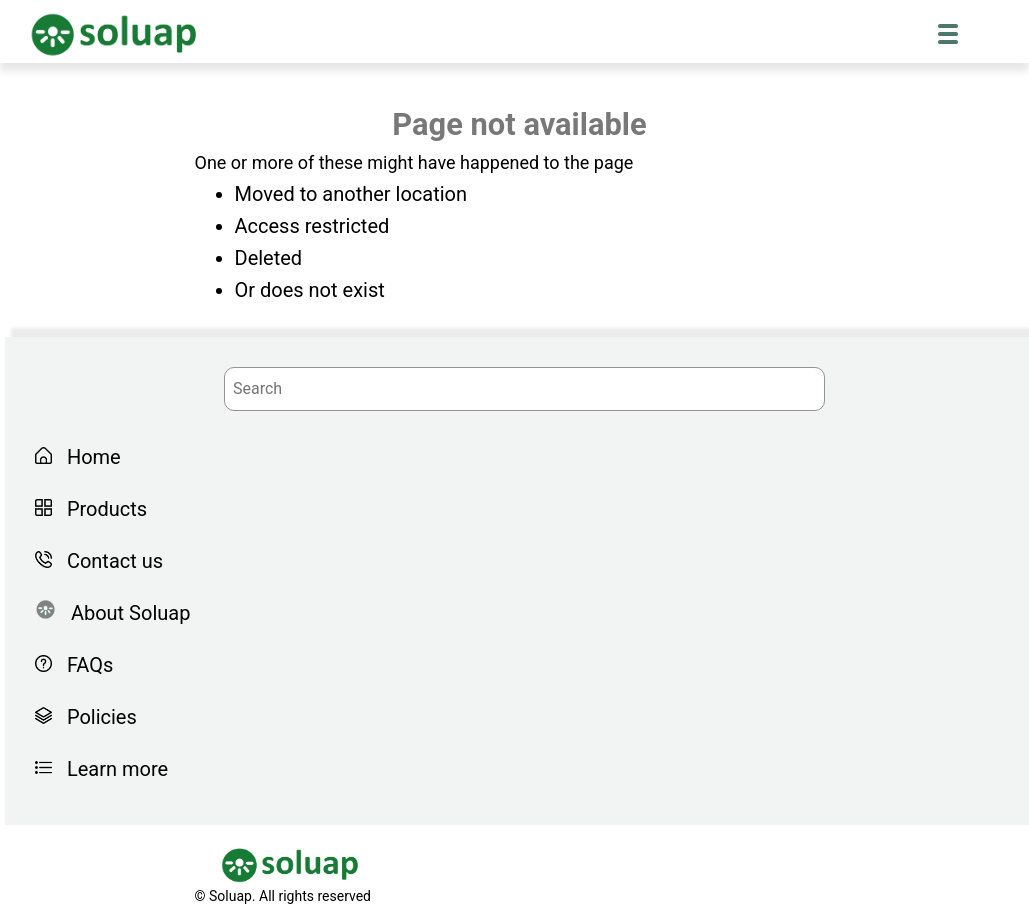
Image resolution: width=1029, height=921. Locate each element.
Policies (97, 717)
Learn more (112, 769)
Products (102, 509)
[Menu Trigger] (948, 33)
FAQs (85, 665)
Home (89, 457)
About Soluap (125, 613)
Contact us (110, 561)
